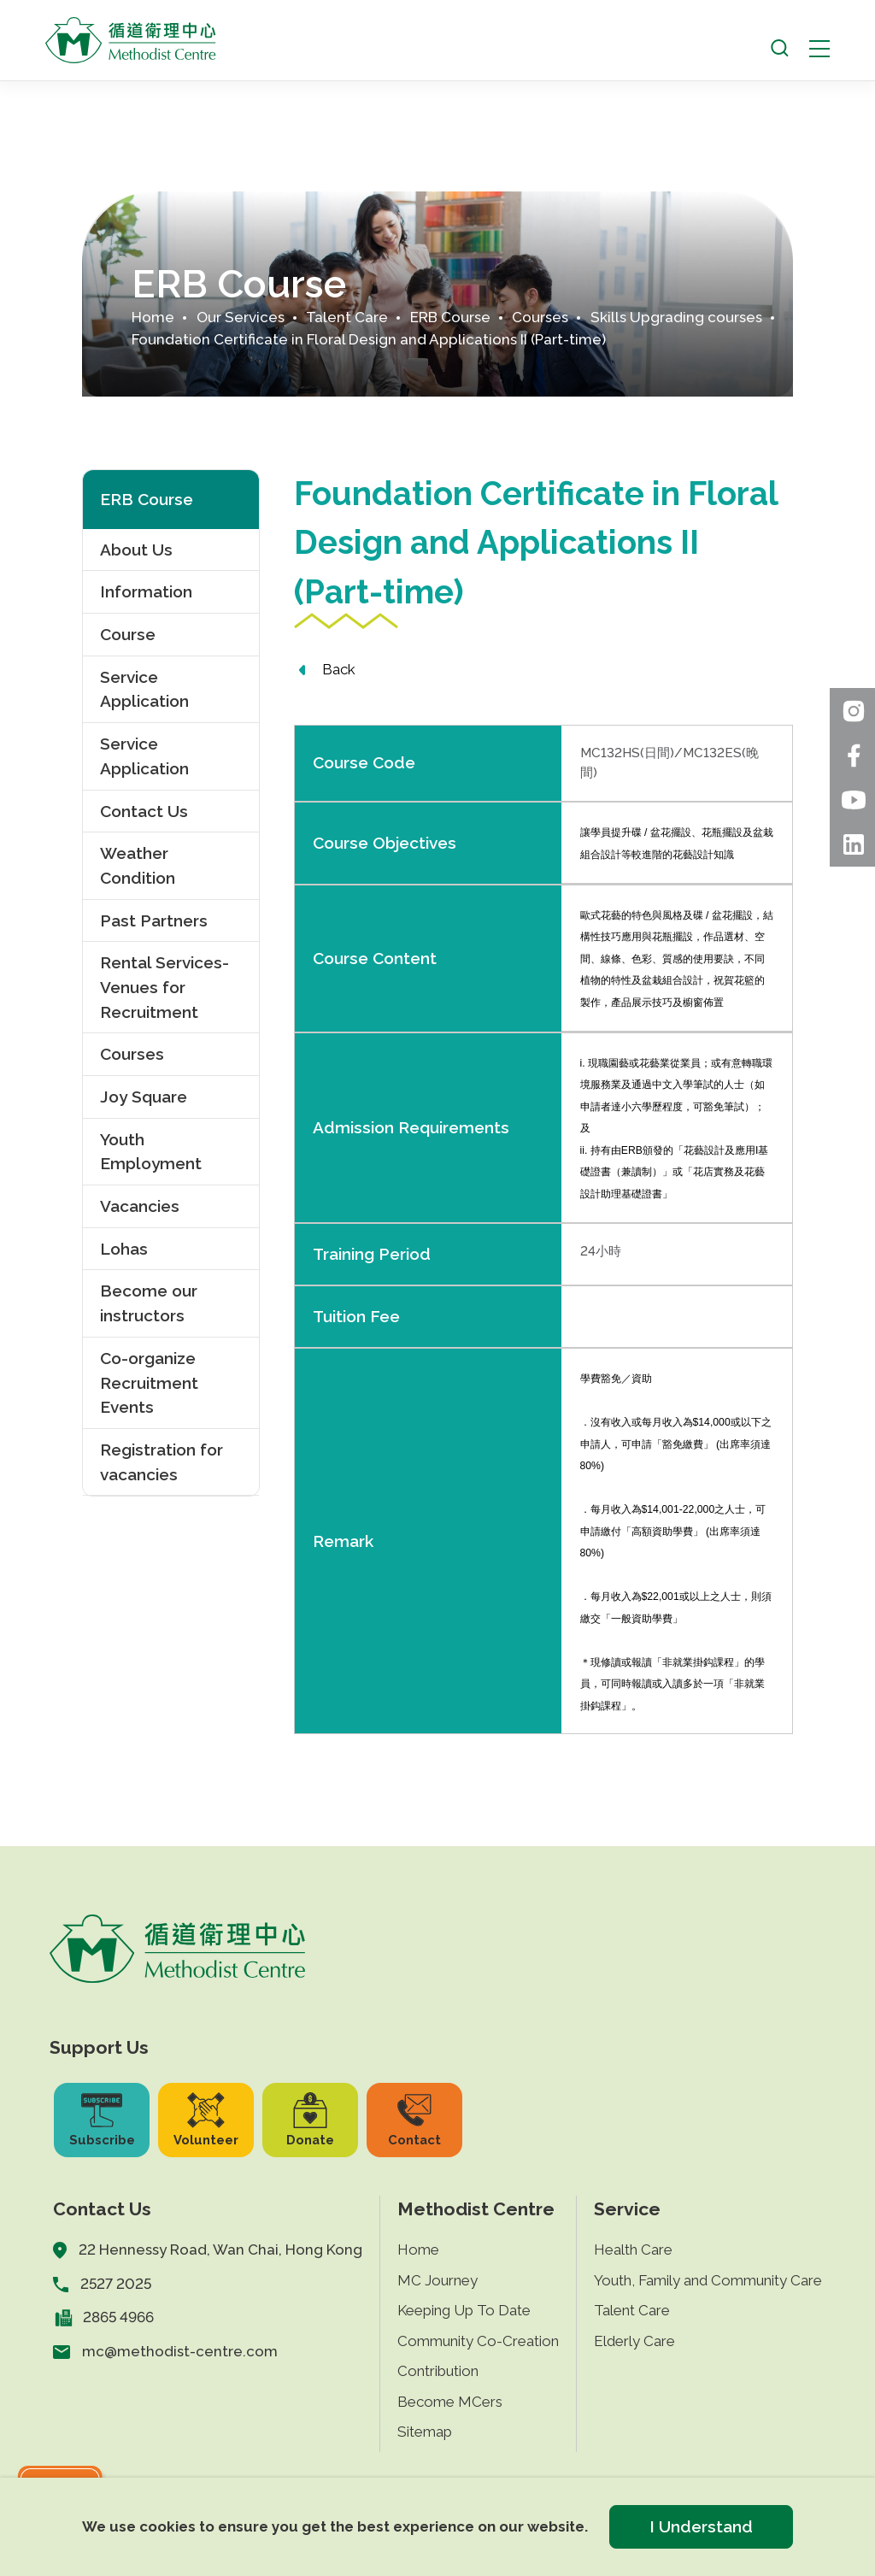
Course (128, 634)
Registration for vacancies (161, 1462)
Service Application (144, 689)
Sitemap (424, 2431)
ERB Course (450, 317)
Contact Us (144, 811)
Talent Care (347, 317)
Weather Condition (137, 865)
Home (153, 317)
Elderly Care (634, 2341)
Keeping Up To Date (464, 2310)
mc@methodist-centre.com (180, 2351)
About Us (136, 549)
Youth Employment (151, 1151)
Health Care (633, 2249)
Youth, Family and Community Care (708, 2280)
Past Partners (154, 920)
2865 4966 (118, 2317)
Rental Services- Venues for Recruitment (164, 986)
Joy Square (143, 1096)
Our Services (241, 317)
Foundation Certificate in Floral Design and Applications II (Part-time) (369, 339)
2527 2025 (115, 2283)
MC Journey (437, 2280)
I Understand (701, 2526)
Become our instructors (148, 1303)
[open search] (780, 48)
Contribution (438, 2370)
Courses (540, 317)
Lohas (124, 1248)
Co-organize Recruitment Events (149, 1382)
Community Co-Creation (478, 2341)
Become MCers (449, 2401)
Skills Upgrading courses (676, 317)
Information (146, 591)
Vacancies (139, 1206)
